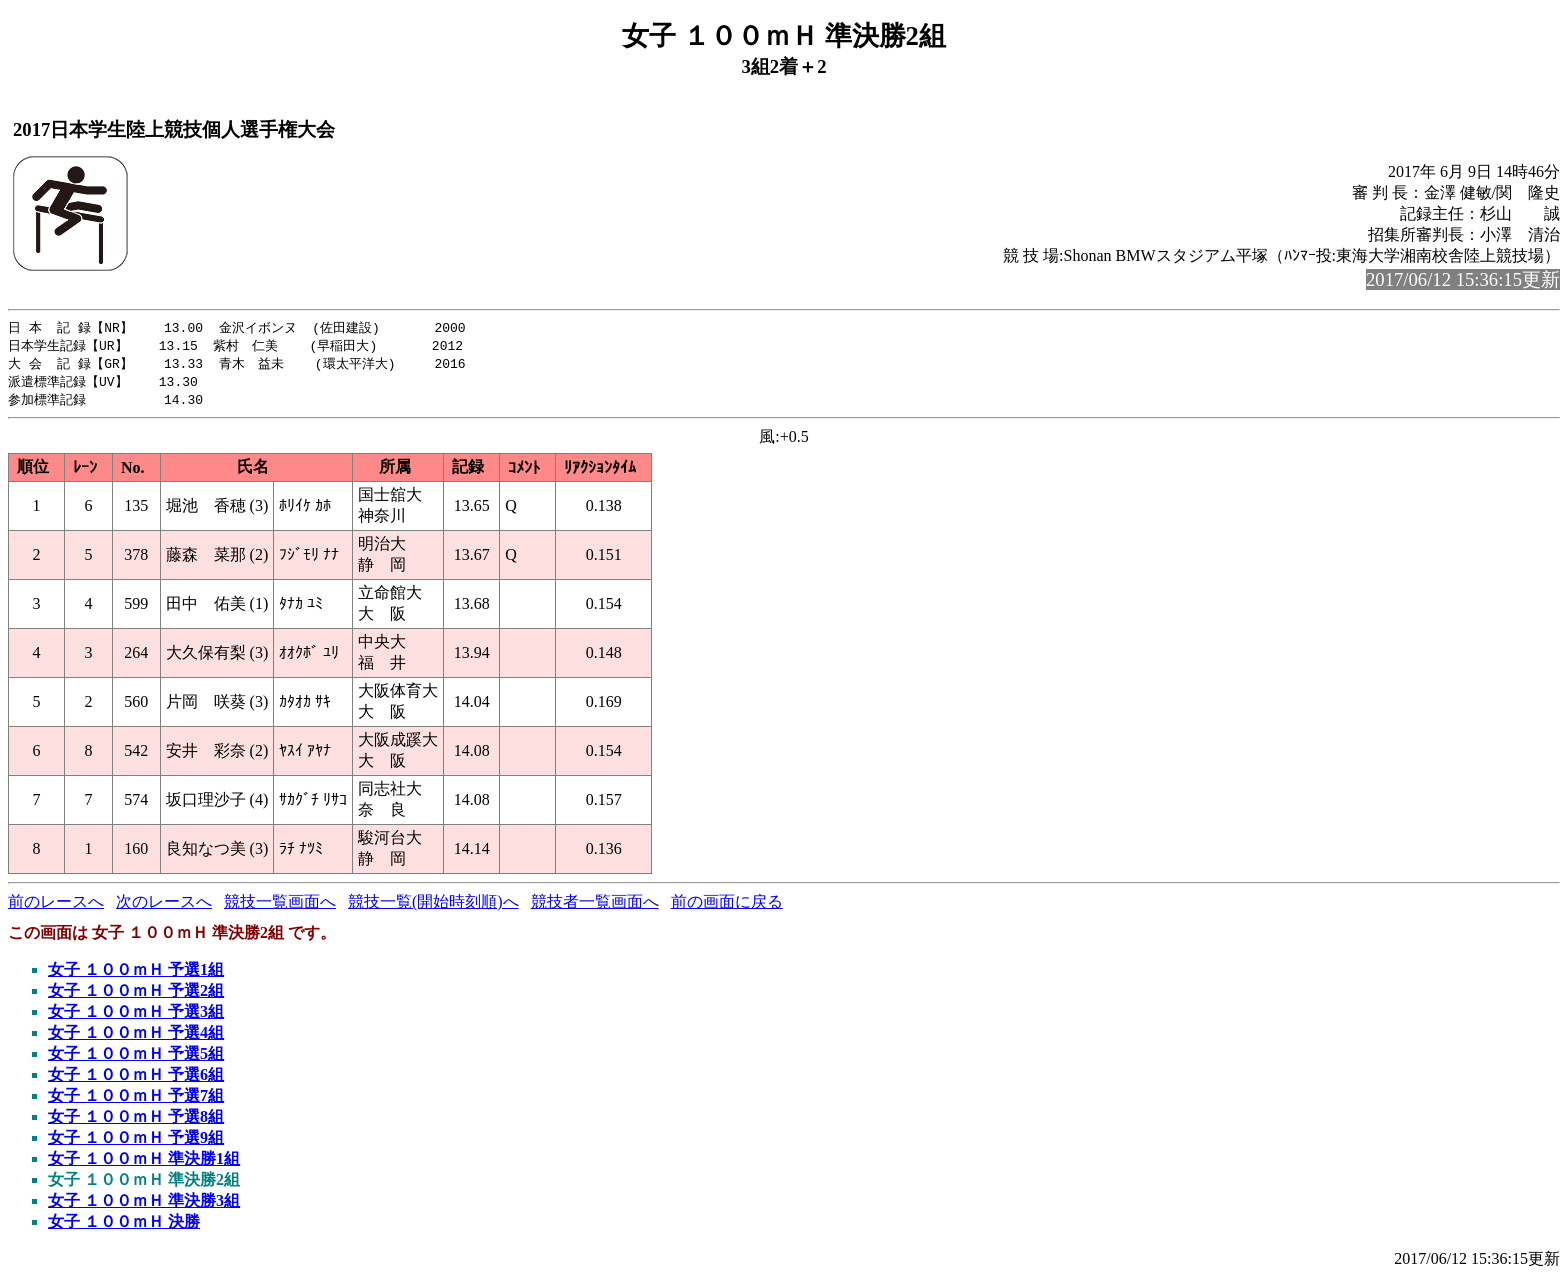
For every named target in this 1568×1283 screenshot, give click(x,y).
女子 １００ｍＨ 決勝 (124, 1226)
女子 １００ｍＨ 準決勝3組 (144, 1205)
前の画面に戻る (727, 906)
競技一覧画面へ (280, 906)
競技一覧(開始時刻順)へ (433, 906)
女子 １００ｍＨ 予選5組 (136, 1058)
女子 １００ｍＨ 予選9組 (136, 1142)
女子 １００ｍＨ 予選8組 (136, 1121)
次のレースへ (164, 906)
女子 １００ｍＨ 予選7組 (136, 1100)
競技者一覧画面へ (595, 906)
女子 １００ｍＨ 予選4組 (136, 1037)
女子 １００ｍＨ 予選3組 (136, 1016)
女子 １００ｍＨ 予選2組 (136, 995)
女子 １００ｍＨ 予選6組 (136, 1079)
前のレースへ (56, 906)
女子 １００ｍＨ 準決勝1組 (144, 1163)
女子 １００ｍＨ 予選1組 (136, 974)
